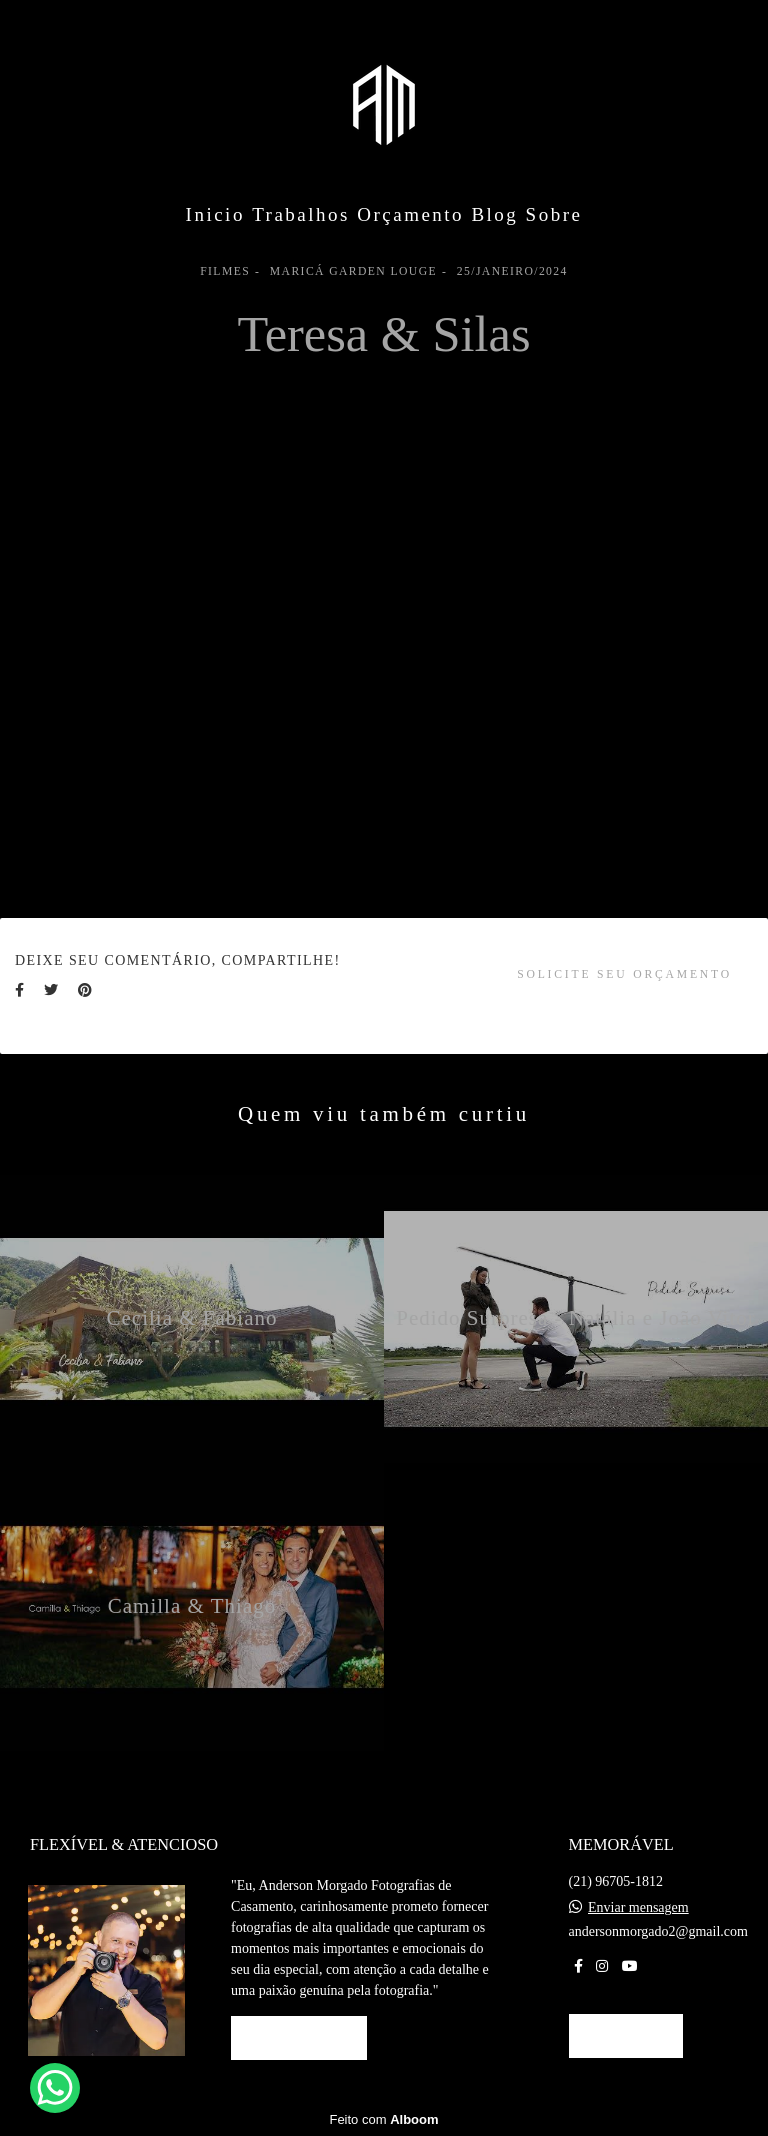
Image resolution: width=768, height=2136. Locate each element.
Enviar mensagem (638, 1908)
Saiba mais (299, 2037)
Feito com (383, 2119)
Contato (626, 2035)
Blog (494, 214)
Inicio (215, 214)
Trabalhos (301, 214)
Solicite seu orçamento (624, 974)
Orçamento (410, 214)
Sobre (554, 214)
